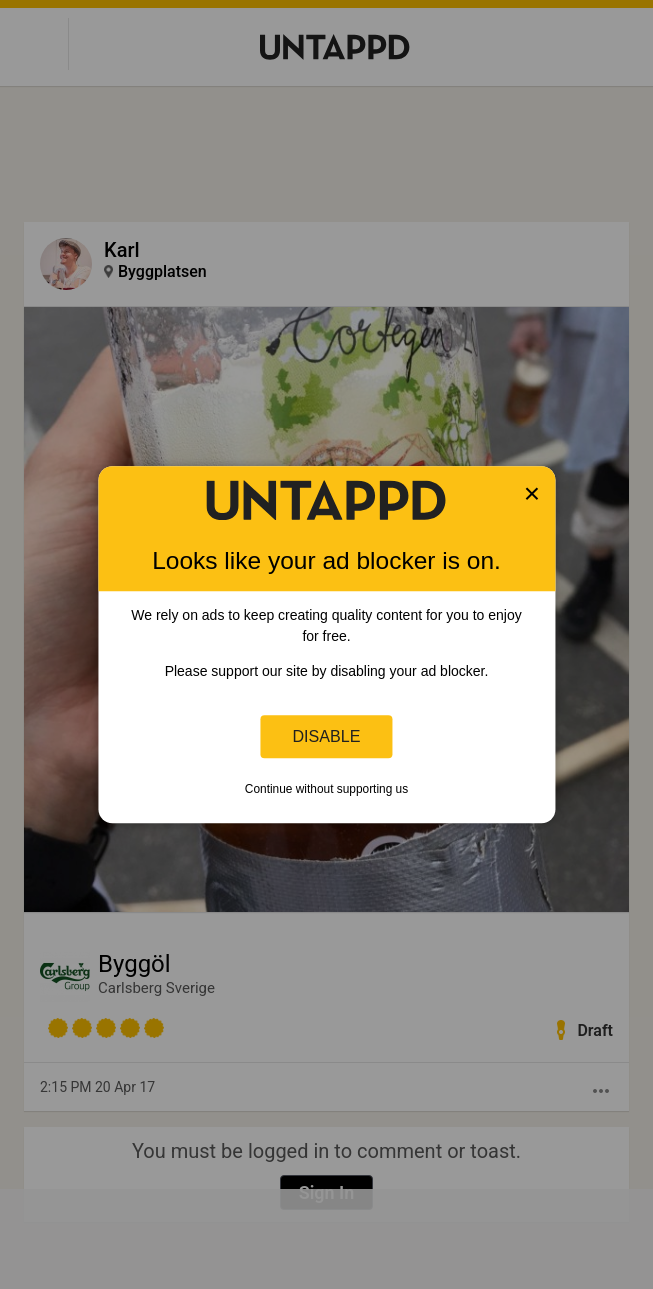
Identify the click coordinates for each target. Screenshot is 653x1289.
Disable (327, 736)
